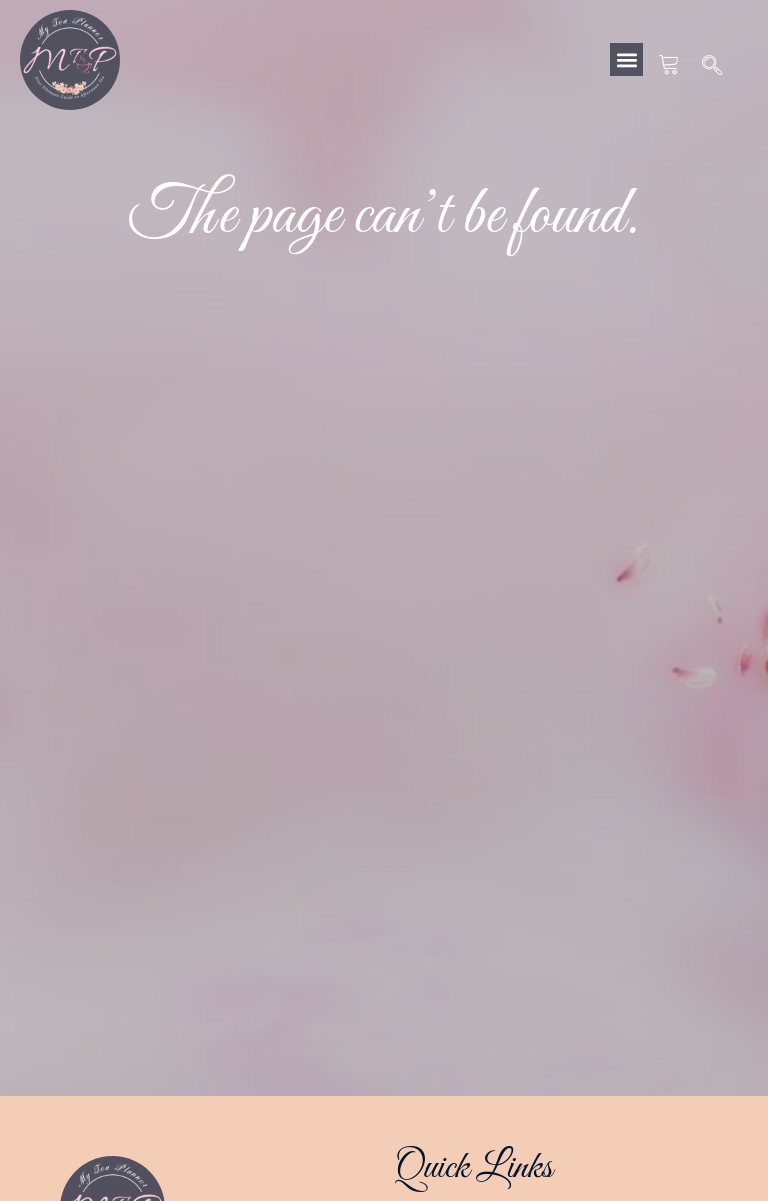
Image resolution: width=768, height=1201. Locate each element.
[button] (626, 59)
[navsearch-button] (713, 67)
